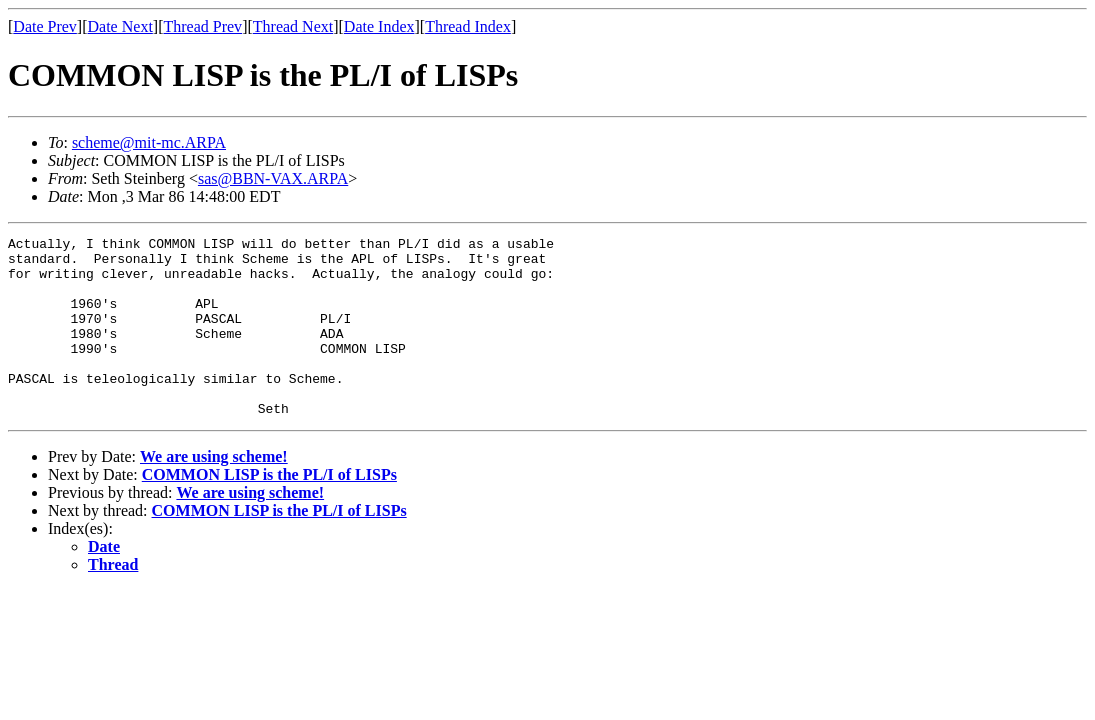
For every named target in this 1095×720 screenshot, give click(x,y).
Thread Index (468, 26)
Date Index (379, 26)
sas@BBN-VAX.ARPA (273, 178)
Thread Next (293, 26)
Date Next (120, 26)
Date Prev (45, 26)
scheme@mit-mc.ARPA (149, 142)
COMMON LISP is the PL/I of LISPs (269, 510)
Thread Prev (202, 26)
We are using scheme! (214, 492)
